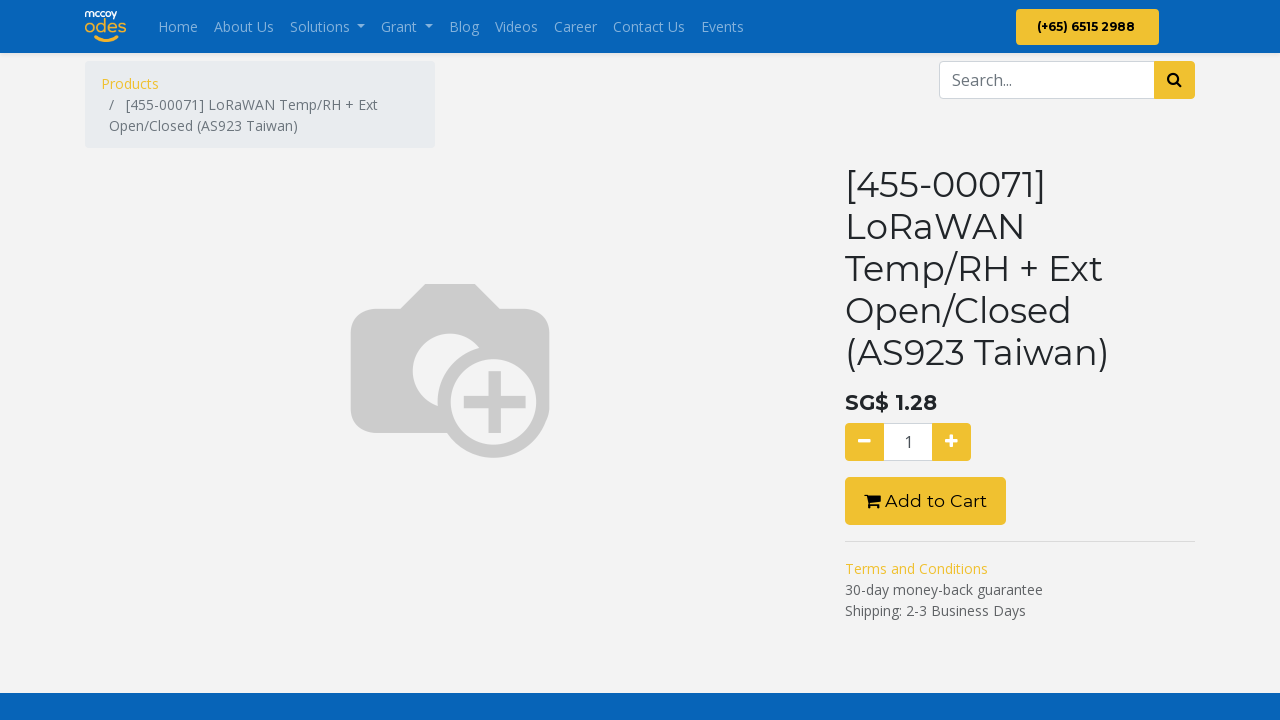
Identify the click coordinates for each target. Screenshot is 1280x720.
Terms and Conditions (916, 568)
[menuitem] (178, 26)
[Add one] (951, 442)
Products (130, 83)
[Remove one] (864, 442)
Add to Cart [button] (925, 500)
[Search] (1174, 80)
